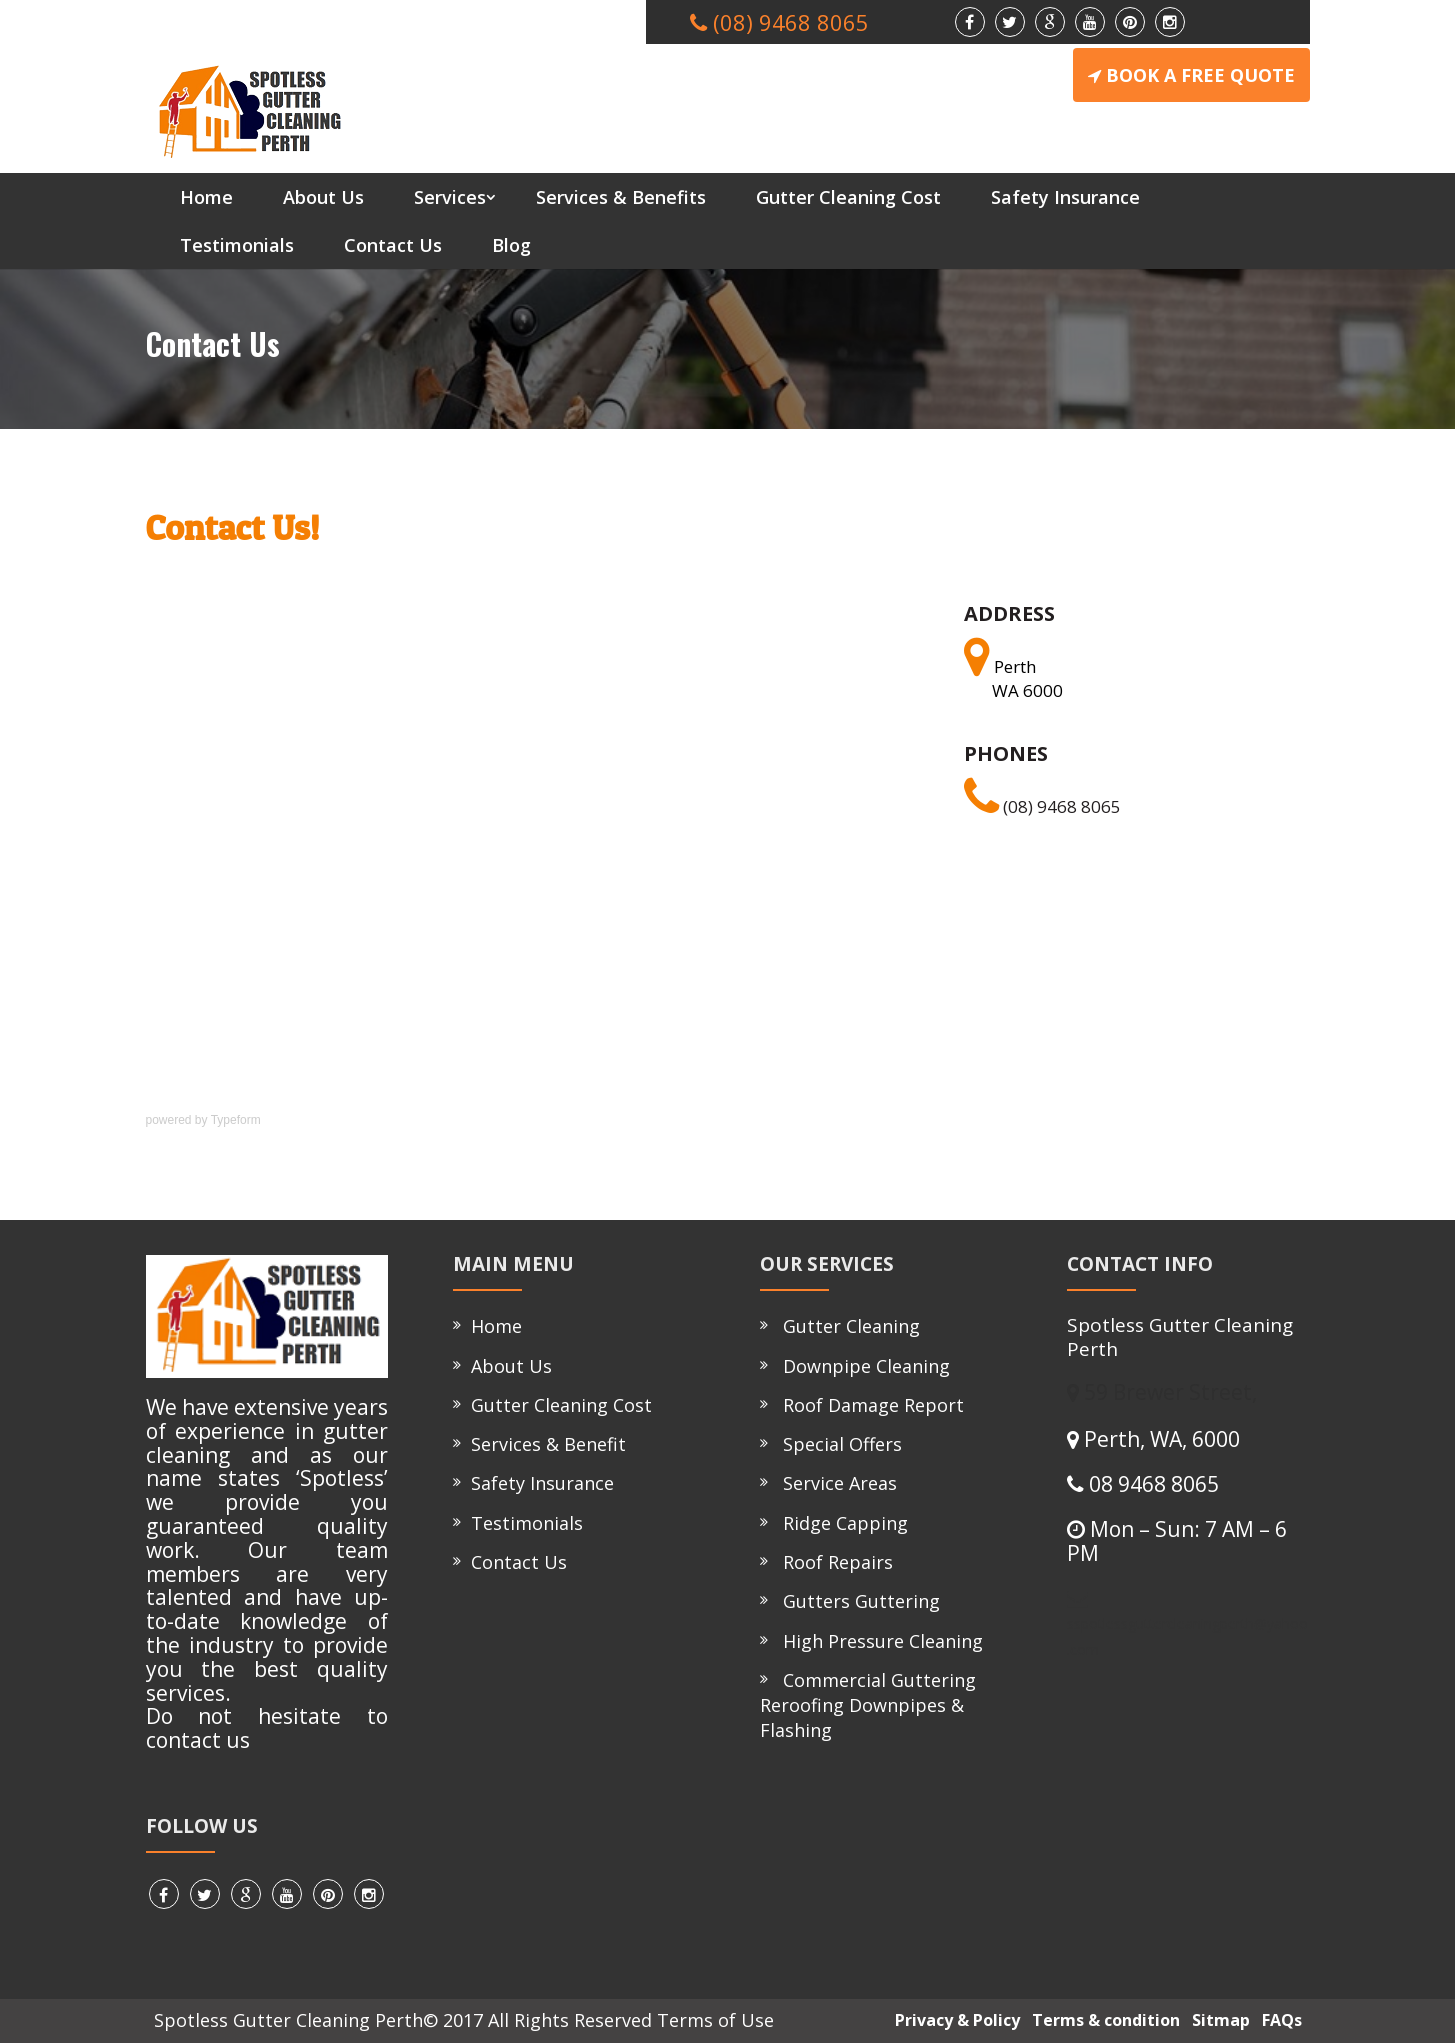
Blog (511, 245)
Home (206, 197)
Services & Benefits (621, 197)
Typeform (236, 1120)
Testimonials (237, 245)
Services (450, 197)
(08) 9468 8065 (1042, 806)
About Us (323, 197)
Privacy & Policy (953, 2020)
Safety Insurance (1065, 197)
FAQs (1278, 2020)
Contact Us (393, 245)
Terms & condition (1102, 2020)
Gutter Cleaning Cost (848, 197)
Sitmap (1217, 2020)
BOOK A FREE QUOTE (1191, 75)
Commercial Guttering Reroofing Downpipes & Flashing (868, 1705)
